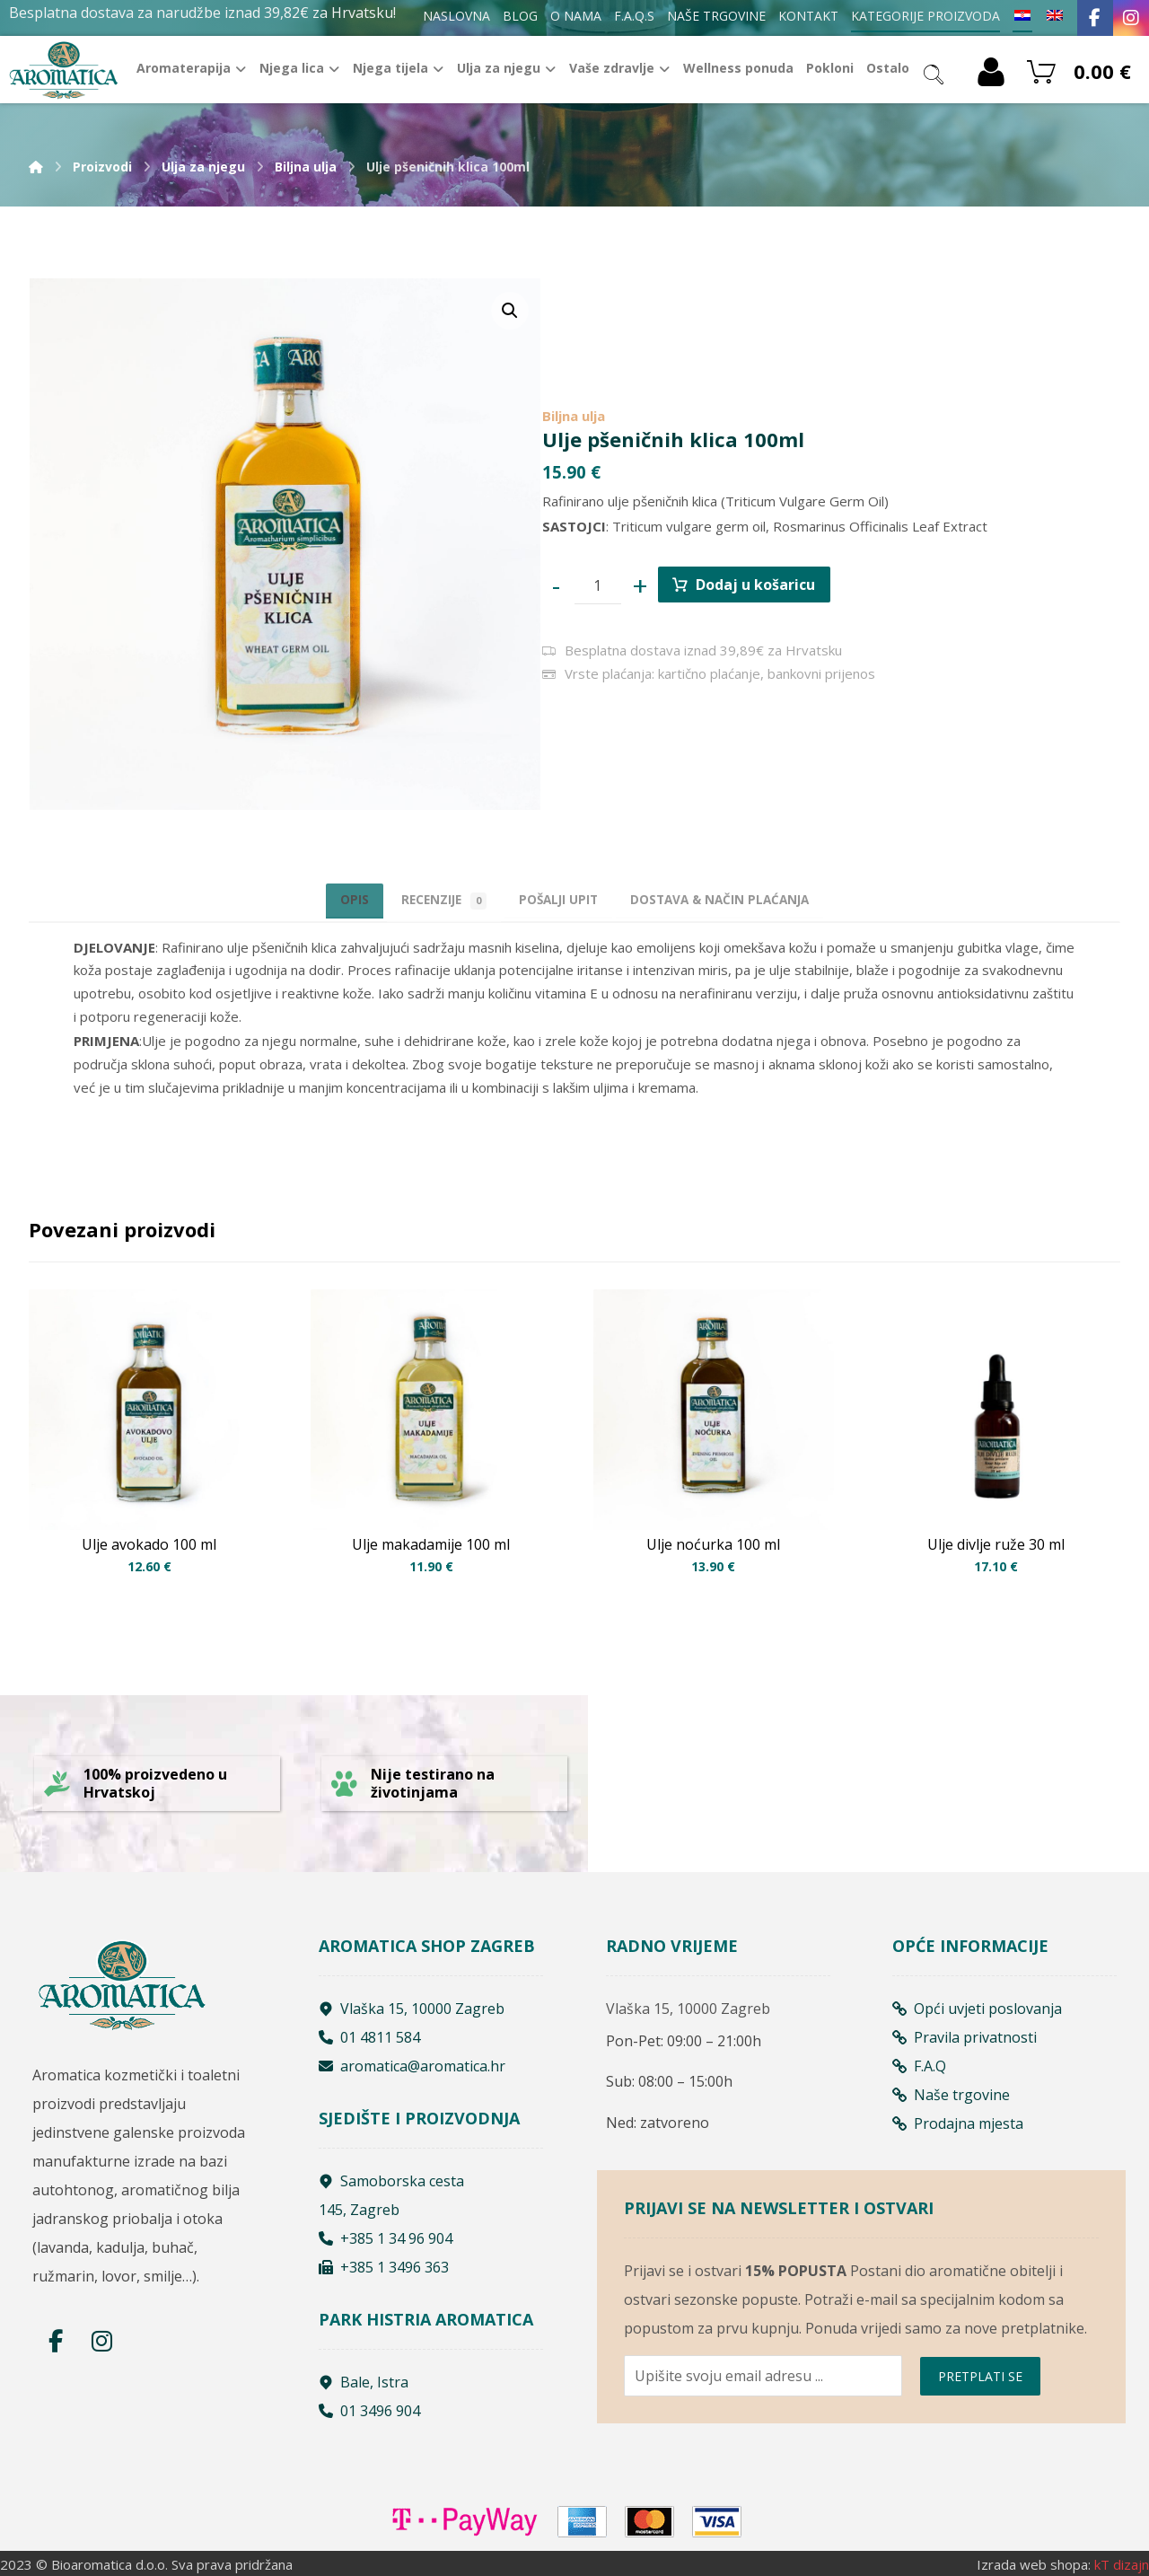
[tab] (562, 900)
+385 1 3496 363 (384, 2263)
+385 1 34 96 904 (385, 2235)
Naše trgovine (951, 2090)
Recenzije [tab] (424, 900)
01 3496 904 (369, 2407)
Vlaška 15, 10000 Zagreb (411, 2004)
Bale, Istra (363, 2378)
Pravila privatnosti (964, 2033)
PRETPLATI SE (980, 2382)
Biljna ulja (573, 409)
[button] (510, 311)
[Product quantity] (602, 583)
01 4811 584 (369, 2033)
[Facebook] (1095, 18)
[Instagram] (1131, 18)
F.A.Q (919, 2061)
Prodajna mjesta (957, 2119)
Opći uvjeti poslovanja (977, 2004)
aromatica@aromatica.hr (412, 2061)
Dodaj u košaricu (768, 583)
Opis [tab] (314, 900)
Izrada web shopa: (1034, 2563)
